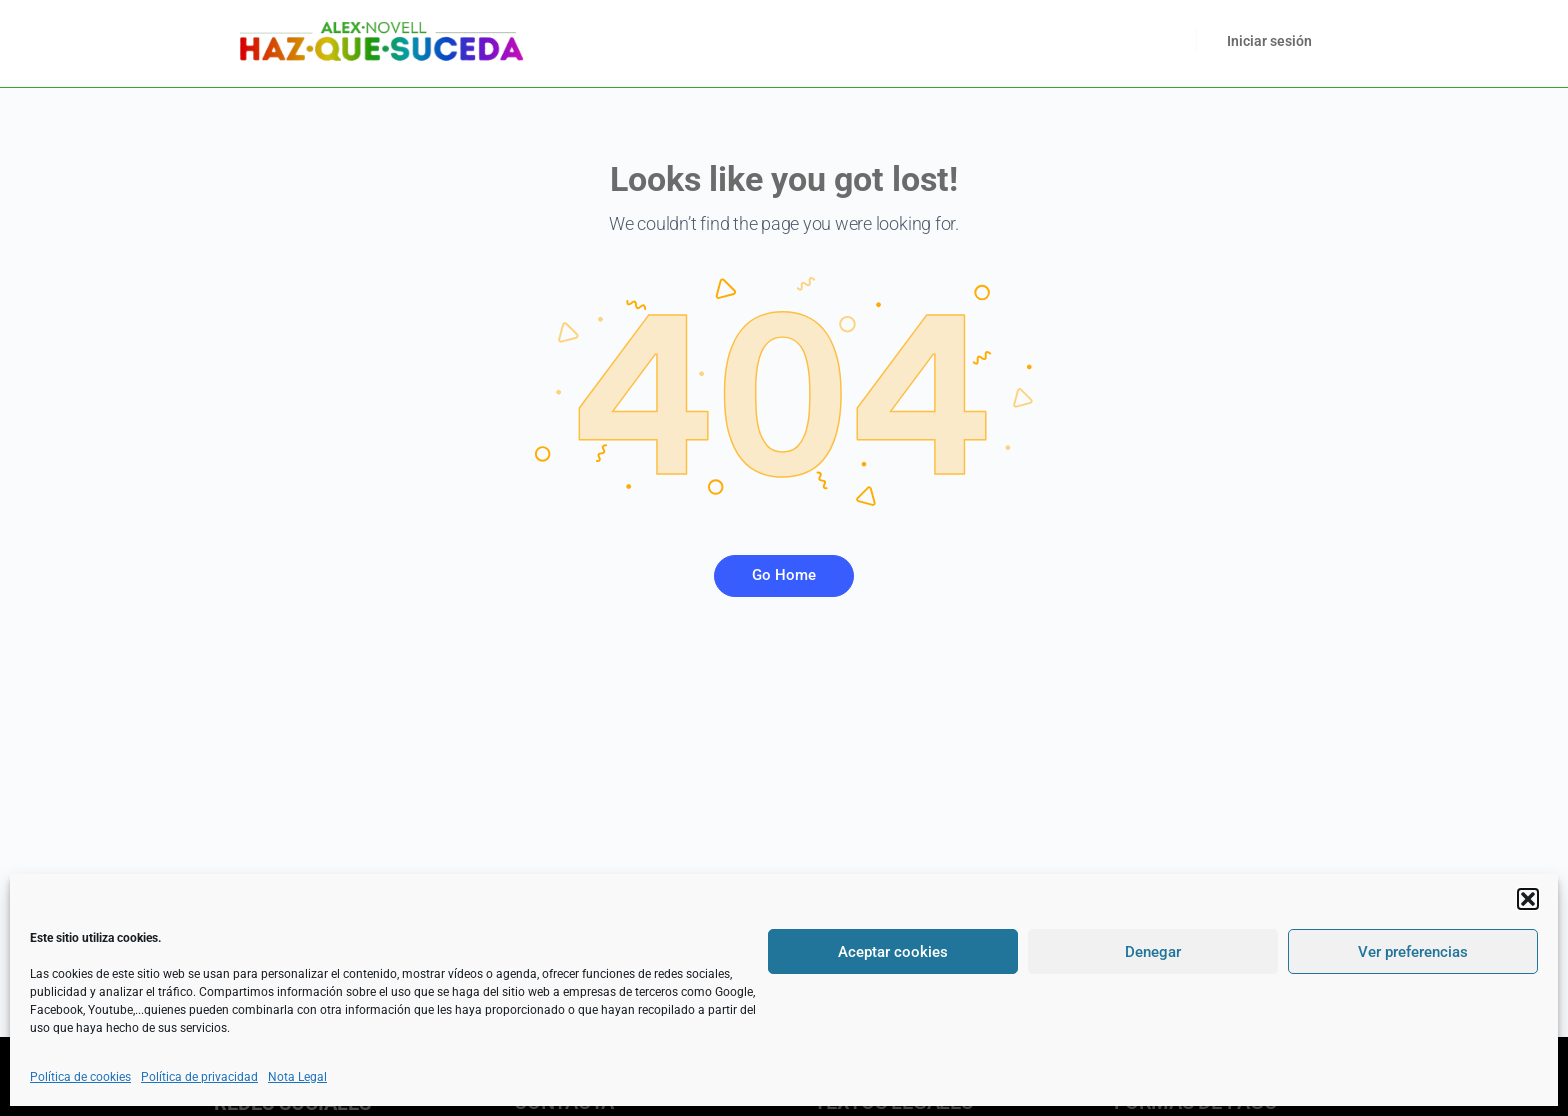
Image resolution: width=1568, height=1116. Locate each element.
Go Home (784, 575)
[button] (1528, 899)
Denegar (1153, 952)
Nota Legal (297, 1077)
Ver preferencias (1413, 952)
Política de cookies (80, 1077)
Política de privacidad (199, 1077)
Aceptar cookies (893, 952)
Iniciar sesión (1269, 41)
